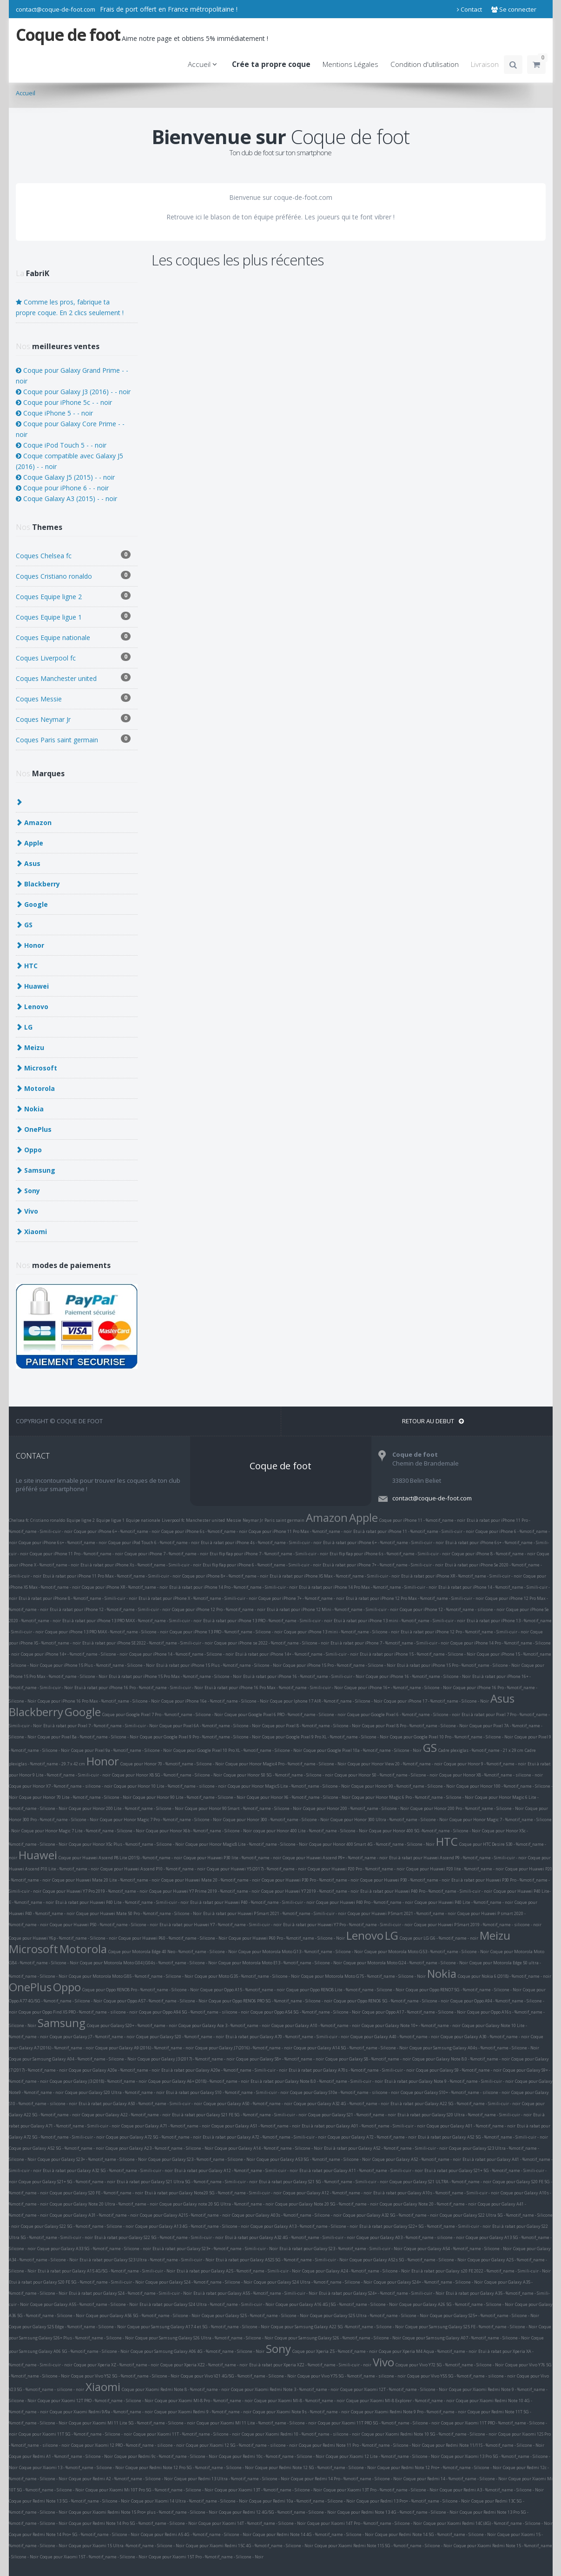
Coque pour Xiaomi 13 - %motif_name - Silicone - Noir (71, 2467)
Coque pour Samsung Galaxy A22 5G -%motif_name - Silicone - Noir (337, 2327)
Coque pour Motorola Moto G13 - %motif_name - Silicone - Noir (300, 1952)
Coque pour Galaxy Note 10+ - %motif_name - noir (411, 2025)
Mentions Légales (350, 64)
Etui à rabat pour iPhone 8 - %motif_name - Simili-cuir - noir (78, 1598)
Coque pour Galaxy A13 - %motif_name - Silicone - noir (304, 2226)
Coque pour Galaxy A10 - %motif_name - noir (315, 2025)
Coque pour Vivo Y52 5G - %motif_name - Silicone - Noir (125, 2376)
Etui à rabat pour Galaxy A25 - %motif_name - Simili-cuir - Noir (239, 2271)
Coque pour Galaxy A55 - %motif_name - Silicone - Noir (84, 2304)
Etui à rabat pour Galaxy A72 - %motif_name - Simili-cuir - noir (264, 2137)
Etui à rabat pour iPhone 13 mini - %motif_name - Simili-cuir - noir (399, 1621)
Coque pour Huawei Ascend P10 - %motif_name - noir (152, 1869)
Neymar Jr (253, 1520)
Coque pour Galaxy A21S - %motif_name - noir (185, 2215)
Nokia (441, 1973)
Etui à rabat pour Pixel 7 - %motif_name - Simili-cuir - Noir (100, 1726)
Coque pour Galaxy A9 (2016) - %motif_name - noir (144, 2048)
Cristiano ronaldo (47, 1520)
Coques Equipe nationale (73, 637)
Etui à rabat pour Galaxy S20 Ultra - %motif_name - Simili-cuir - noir (464, 2115)
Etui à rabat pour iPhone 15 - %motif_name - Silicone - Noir (417, 1654)
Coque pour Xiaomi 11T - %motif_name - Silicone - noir (186, 2434)
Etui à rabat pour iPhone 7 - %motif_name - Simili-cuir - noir (389, 1643)
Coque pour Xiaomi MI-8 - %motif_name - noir (299, 2401)
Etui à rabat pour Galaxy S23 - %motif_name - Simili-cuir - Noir (341, 2249)
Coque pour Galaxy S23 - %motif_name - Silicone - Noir (201, 2159)
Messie (233, 1520)
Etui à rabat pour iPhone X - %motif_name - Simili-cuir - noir (198, 1598)
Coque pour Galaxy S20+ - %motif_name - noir (132, 2025)
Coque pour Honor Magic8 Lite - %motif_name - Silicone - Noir (246, 1844)
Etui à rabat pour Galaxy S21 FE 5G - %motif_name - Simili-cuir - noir (239, 2115)
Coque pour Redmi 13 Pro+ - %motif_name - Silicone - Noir (413, 2501)
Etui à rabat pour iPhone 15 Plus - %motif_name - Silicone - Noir (219, 1665)
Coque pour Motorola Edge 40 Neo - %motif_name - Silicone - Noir (172, 1952)
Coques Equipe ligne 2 (73, 596)
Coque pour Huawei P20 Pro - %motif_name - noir (356, 1869)
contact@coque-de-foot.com (55, 9)
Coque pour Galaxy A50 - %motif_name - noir (248, 2103)
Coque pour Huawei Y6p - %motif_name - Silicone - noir (63, 1938)
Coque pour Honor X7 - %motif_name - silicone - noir (60, 1786)
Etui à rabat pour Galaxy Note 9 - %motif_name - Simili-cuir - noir (449, 2081)
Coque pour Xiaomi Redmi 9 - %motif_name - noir (202, 2412)
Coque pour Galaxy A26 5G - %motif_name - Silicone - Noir (456, 2304)
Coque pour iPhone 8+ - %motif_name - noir (225, 1576)
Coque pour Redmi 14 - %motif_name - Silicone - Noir (455, 2479)
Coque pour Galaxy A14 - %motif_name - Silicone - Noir (269, 2148)
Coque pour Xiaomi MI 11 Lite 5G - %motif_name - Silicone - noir (132, 2423)
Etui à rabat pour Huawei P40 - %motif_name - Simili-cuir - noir (252, 1902)
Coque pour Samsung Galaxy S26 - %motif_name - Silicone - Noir (338, 2338)
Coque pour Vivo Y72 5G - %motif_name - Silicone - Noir (450, 2365)
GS (430, 1747)
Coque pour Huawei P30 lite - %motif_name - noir (232, 1858)
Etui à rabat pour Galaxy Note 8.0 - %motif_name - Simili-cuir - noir (317, 2081)
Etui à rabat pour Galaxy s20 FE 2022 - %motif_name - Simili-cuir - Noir (481, 2271)
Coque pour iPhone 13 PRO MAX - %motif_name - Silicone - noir (106, 1632)
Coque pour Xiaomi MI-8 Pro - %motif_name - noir (204, 2401)
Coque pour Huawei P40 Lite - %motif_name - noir (464, 1902)
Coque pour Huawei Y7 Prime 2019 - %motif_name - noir (204, 1891)
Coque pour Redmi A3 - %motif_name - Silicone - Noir (492, 2490)
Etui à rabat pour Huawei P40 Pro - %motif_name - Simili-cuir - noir (426, 1891)
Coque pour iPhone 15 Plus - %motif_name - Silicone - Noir (97, 1665)
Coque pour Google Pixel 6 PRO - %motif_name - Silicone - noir (285, 1714)
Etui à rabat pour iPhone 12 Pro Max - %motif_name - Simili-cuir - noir (415, 1598)
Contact (469, 9)
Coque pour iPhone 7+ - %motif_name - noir (301, 1598)
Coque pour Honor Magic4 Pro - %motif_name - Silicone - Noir (285, 1764)
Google (83, 1711)
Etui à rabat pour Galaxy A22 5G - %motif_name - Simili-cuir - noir (455, 2103)
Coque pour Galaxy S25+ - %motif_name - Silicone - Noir (484, 2315)
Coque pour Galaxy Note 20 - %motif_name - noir (428, 2204)
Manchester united (205, 1520)
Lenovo (364, 1935)
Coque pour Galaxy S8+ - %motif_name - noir (280, 2059)
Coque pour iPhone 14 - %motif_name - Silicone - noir (181, 1654)
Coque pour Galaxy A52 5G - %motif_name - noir (56, 2148)
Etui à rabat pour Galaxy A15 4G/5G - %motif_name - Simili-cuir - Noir (106, 2271)
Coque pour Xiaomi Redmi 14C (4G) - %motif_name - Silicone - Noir (488, 2523)
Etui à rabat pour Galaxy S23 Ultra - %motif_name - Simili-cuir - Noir (146, 2260)
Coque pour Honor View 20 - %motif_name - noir (395, 1764)
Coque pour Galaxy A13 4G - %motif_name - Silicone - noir (192, 2226)
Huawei (38, 1855)
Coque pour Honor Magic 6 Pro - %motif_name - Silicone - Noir (413, 1797)
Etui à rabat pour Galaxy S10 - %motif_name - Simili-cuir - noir (227, 2092)
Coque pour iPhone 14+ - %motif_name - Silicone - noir (74, 1654)
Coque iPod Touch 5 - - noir (61, 445)
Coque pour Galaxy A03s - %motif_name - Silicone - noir (287, 2215)
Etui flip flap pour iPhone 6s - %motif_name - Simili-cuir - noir (390, 1554)
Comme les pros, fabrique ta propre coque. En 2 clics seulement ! (70, 307)
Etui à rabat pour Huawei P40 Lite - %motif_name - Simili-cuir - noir (122, 1902)
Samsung (62, 2022)
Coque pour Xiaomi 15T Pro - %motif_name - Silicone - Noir (206, 2557)
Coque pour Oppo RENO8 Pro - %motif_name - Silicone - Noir (140, 1990)
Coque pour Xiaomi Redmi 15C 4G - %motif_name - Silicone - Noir (249, 2546)
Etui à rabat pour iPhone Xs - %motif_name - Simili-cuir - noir (140, 1565)
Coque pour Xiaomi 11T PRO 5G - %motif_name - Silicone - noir (379, 2423)
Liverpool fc (173, 1520)
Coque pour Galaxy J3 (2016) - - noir (73, 391)
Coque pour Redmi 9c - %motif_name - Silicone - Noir (166, 2456)
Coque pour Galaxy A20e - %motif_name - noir (114, 2070)
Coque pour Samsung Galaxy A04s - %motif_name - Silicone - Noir (474, 2048)
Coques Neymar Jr (73, 719)
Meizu (495, 1935)
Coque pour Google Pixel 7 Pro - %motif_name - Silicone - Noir (162, 1714)
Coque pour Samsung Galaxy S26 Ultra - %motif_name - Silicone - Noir (204, 2338)
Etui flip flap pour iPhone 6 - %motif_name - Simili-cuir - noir (262, 1565)
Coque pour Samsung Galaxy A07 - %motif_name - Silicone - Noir (466, 2338)
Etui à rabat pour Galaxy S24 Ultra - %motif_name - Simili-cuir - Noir (206, 2304)
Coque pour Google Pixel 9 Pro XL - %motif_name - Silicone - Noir (325, 1737)
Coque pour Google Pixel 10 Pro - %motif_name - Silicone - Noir (451, 1737)
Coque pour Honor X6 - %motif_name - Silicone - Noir (298, 1797)
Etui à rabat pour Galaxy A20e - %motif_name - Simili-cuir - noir (224, 2070)
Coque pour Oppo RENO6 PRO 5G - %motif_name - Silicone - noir (270, 2001)
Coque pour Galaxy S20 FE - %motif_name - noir (96, 2193)
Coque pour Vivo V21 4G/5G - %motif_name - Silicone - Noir (238, 2376)
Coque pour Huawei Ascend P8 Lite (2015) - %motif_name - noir (120, 1858)
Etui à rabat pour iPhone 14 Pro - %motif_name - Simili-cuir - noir (233, 1587)
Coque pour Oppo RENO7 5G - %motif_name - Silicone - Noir (463, 1990)
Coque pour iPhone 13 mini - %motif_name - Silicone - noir (341, 1632)
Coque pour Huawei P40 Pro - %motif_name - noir (364, 1902)
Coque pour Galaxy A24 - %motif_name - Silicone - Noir (356, 2271)
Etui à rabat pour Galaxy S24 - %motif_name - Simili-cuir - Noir (130, 2293)
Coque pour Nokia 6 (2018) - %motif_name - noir (504, 1976)
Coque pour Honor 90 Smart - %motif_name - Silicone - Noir (243, 1808)
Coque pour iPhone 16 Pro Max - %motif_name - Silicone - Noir (99, 1701)
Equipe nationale (143, 1520)
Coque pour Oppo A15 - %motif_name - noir (242, 1990)
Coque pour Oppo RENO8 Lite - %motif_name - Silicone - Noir (345, 1990)
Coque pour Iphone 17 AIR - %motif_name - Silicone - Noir (326, 1701)
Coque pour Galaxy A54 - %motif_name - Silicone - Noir (458, 2249)
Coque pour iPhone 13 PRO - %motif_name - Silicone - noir (226, 1632)
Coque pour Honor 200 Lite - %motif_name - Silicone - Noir (126, 1808)
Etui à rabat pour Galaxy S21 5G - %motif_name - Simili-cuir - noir (323, 2182)
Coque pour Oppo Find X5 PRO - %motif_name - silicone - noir (78, 2012)
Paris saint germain (284, 1520)
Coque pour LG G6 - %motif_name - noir (439, 1938)
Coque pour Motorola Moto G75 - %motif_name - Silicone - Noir (363, 1976)
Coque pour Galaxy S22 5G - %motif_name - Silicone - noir (77, 2226)
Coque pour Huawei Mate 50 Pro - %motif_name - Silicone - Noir (139, 1913)
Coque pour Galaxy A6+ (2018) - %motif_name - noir (198, 2081)
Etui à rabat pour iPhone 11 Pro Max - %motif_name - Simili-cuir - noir (112, 1576)
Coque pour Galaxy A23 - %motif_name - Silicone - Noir (159, 2148)
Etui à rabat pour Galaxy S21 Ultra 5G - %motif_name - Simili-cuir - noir (187, 2182)
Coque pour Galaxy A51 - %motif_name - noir (255, 2126)
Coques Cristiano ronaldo (73, 576)
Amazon (327, 1517)
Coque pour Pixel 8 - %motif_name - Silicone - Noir (311, 1726)
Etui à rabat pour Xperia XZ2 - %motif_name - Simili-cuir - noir (310, 2365)
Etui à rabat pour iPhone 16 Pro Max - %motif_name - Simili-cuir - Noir (274, 1687)
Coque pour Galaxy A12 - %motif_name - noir (327, 2193)
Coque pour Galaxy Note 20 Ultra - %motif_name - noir (104, 2204)
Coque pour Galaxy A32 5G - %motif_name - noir (390, 2215)
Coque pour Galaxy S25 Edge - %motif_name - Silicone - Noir (67, 2327)
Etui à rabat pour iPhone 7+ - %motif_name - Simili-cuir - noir (383, 1565)
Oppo (67, 1987)
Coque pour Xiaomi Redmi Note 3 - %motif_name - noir (285, 2389)
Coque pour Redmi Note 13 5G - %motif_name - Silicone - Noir (69, 2501)
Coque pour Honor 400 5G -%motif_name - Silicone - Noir (425, 1831)
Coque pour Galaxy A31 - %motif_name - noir (94, 2215)
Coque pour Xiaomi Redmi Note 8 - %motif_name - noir (176, 2389)
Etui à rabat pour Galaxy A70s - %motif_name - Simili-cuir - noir (352, 2070)
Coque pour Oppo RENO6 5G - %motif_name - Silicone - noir (391, 2001)
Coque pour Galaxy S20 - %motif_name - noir (180, 2037)
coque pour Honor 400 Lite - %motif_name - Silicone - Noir (310, 1831)
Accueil (204, 64)
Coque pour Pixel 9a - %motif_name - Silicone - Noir (121, 1750)
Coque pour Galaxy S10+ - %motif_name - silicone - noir (455, 2092)
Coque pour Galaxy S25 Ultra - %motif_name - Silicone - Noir (369, 2315)
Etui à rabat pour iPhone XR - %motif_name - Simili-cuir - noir (461, 1576)
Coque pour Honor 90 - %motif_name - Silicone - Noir (403, 1786)
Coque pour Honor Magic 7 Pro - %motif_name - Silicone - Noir (161, 1819)
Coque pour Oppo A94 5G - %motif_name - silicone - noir (194, 2012)
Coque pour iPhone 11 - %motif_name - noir (422, 1520)
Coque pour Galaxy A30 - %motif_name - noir (485, 2037)
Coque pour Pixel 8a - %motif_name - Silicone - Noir (88, 1737)
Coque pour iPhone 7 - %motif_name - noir (166, 1554)
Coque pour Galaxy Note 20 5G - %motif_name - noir (326, 2204)
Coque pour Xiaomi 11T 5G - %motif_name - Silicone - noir (75, 2434)
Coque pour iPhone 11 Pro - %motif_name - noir (76, 1554)
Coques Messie (73, 698)
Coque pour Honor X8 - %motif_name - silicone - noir (491, 1775)
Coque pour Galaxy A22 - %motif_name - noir (126, 2115)
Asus (502, 1698)
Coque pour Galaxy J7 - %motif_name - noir (92, 2037)
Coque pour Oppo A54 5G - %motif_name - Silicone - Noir (306, 2012)
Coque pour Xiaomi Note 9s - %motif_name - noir (301, 2412)
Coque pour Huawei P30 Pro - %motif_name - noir (310, 1880)
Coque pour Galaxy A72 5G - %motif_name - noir (153, 2137)
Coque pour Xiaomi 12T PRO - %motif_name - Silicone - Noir (95, 2401)
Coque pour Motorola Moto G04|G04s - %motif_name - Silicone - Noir (148, 1963)
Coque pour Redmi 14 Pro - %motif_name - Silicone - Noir (346, 2479)
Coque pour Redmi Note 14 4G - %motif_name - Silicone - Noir (313, 2534)
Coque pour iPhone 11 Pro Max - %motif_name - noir (300, 1531)
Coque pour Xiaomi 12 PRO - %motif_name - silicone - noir (128, 2445)
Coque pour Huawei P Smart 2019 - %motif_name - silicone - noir (477, 1925)
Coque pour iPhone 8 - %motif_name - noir (493, 1554)
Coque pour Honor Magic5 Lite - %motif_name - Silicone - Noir (289, 1786)
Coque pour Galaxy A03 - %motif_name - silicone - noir (410, 2237)
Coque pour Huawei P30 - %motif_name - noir (405, 1880)
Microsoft (33, 1948)
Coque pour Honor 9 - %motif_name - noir (485, 1764)
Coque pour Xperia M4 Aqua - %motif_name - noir (428, 2351)
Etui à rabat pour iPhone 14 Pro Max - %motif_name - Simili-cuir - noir (368, 1587)
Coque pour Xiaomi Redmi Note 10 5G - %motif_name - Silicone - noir (429, 2434)
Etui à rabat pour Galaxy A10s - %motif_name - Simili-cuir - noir (436, 2193)
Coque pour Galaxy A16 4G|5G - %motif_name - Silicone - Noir (337, 2304)
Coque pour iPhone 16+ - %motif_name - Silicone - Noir (398, 1687)
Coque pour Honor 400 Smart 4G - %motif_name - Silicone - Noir (372, 1844)
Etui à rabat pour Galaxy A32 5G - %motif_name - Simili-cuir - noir (108, 2170)
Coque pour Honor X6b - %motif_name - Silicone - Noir (199, 1831)
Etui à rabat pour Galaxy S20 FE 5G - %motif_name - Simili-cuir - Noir (76, 2282)
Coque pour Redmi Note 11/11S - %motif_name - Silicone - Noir (483, 2445)
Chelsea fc (19, 1520)
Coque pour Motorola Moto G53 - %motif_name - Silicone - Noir (426, 1952)
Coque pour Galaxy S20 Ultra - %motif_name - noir (115, 2092)
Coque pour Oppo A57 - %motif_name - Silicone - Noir (155, 2001)
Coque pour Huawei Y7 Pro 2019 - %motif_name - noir (95, 1891)
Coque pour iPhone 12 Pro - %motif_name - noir (218, 1609)
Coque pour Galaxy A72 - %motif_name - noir (372, 2137)
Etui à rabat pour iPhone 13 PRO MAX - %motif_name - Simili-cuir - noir (132, 1621)
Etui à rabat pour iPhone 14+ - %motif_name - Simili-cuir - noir (296, 1654)
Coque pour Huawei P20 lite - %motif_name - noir (455, 1869)
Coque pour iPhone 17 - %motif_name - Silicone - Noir (436, 1701)
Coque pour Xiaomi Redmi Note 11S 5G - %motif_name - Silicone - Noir (383, 2546)
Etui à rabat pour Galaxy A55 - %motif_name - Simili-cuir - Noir (255, 2293)
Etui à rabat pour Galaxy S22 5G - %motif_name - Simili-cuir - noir (159, 2237)
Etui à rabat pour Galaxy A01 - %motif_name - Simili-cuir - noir (363, 2126)
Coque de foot (68, 35)
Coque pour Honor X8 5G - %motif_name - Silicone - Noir (167, 1775)
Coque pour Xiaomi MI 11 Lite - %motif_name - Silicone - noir (257, 2423)
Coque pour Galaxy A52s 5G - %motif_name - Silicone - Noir (408, 2260)
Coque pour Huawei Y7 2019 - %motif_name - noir (310, 1891)
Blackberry (36, 1711)
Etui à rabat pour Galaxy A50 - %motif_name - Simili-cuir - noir (140, 2103)
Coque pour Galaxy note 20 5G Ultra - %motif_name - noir (216, 2204)
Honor (102, 1761)
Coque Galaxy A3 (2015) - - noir (66, 498)
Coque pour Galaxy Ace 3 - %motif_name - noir (224, 2025)
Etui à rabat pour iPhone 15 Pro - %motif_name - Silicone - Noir (458, 1665)
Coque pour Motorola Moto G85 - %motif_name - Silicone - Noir (131, 1976)
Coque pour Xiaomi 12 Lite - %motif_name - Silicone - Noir (383, 2456)
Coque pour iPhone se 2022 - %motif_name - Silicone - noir (271, 1643)
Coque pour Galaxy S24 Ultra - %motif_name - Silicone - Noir (313, 2282)
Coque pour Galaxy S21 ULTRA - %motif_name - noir (440, 2182)
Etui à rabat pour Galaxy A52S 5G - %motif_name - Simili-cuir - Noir (282, 2260)
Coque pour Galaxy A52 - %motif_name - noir (416, 2159)
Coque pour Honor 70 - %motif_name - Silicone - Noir (172, 1764)
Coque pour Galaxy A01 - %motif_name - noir (471, 2126)
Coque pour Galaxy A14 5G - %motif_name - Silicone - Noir (351, 2048)
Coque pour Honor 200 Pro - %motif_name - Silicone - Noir (467, 1808)
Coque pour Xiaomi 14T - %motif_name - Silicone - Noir (252, 2523)
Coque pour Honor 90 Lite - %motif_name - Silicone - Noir (189, 1797)
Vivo (383, 2362)
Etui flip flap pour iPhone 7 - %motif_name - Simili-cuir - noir (269, 1554)
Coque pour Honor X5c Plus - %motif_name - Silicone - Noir (126, 1844)
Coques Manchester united (73, 678)
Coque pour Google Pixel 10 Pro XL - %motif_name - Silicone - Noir (237, 1750)
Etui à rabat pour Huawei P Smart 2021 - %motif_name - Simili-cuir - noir (274, 1913)
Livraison (485, 64)
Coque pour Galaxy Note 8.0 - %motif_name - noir (461, 2059)
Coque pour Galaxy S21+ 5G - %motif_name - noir (67, 2182)
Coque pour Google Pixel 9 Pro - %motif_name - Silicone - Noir (200, 1737)
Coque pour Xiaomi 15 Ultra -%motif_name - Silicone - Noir (127, 2546)
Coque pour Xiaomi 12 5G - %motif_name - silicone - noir (241, 2445)
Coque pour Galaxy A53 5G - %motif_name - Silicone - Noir (314, 2159)
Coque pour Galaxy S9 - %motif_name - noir (459, 2070)
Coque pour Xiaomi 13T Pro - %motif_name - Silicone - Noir (380, 2490)
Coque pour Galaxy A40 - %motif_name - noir (394, 2037)
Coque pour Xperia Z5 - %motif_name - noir (334, 2351)
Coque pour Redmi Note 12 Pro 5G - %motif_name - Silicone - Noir (189, 2467)
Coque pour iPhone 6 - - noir (62, 487)
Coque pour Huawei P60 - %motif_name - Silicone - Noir (173, 1938)
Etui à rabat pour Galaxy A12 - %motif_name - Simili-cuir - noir (236, 2170)
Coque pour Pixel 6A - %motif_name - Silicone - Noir (210, 1726)
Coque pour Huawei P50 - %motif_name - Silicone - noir (104, 1925)
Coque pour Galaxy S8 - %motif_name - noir (368, 2059)
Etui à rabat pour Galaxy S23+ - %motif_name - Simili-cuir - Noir (215, 2249)
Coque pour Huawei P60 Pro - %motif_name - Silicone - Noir (287, 1938)
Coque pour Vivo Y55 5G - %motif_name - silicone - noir (461, 2376)
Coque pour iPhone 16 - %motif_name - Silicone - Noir (418, 1676)
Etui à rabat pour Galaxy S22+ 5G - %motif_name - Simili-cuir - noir (425, 2226)
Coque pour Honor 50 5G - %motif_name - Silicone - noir (278, 1775)
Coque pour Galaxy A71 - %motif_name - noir (165, 2126)
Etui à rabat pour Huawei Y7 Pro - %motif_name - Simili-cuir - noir (348, 1925)
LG (391, 1935)
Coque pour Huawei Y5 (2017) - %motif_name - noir (256, 1869)
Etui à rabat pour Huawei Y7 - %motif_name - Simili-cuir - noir (220, 1925)
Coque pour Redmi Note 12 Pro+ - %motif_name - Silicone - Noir (439, 2467)
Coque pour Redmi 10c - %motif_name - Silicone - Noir (271, 2456)
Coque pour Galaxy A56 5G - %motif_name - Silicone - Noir (143, 2315)
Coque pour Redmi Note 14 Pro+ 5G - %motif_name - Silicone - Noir (74, 2534)
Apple (363, 1517)
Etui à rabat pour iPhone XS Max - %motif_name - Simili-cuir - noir (335, 1576)
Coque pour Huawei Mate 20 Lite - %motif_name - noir (106, 1880)
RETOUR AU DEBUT (433, 1421)
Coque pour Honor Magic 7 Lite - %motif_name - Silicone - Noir (83, 1831)
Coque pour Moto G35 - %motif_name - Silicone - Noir (247, 1976)
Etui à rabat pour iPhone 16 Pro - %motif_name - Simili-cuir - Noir (138, 1687)
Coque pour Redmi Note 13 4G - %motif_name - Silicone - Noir (397, 2512)
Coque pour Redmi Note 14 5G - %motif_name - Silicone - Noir (435, 2534)
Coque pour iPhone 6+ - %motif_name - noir (117, 1531)
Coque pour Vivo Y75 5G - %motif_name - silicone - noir (351, 2376)
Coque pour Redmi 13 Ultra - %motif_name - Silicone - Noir (232, 2479)
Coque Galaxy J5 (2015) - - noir (65, 477)
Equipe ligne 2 (80, 1520)
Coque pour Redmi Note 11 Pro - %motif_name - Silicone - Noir (360, 2445)
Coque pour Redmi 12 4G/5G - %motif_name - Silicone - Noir (277, 2512)
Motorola (83, 1948)
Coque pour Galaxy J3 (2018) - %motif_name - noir (98, 2081)
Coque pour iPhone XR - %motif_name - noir (125, 1587)
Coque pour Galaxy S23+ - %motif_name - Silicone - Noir (92, 2159)
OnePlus (30, 1987)
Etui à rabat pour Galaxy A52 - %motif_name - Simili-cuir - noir (386, 2148)
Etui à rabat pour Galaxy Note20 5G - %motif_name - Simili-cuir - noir (213, 2193)
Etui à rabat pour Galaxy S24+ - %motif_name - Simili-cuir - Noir (381, 2293)
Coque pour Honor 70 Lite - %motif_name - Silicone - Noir (75, 1797)
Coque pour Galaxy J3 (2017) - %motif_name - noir (186, 2059)
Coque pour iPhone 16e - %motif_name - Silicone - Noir (215, 1701)
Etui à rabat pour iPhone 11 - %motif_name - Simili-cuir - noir (413, 1531)
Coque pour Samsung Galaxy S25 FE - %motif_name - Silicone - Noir (471, 2327)
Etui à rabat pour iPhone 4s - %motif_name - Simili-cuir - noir (261, 1542)
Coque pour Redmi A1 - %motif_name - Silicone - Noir (61, 2456)
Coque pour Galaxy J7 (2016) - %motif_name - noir (243, 2048)
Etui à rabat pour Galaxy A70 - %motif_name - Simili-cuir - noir (287, 2037)
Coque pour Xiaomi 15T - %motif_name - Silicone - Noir (93, 2557)
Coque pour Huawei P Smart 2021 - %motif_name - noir (402, 1913)
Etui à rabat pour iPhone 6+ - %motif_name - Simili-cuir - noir (383, 1542)
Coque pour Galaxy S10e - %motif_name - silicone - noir (344, 2092)
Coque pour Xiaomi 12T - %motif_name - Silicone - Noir (394, 2389)
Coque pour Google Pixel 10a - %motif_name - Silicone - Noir (363, 1750)
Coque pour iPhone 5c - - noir (64, 402)
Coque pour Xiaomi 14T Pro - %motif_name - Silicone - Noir (364, 2523)
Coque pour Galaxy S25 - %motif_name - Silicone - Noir (255, 2315)
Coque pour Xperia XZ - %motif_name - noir (116, 2365)
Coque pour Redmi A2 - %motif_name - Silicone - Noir (121, 2479)
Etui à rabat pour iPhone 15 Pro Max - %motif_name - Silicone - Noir (175, 1676)
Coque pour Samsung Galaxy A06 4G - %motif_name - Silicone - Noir (197, 2351)
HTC (447, 1841)
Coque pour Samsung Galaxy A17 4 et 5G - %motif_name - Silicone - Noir (198, 2327)
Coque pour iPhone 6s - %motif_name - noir (204, 1531)
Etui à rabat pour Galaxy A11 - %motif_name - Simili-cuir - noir (361, 2170)
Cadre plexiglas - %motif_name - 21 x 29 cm (480, 1750)
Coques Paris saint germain (73, 739)
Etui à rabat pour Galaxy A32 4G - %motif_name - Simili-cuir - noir (290, 2237)
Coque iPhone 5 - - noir (54, 413)
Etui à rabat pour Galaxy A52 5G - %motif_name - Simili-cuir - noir (483, 2137)
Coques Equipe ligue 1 (73, 616)
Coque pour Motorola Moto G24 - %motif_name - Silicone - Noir (405, 1963)
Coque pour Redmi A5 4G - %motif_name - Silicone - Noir (196, 2534)
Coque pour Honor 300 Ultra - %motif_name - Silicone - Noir (389, 1819)
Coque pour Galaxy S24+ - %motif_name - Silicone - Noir (428, 2282)
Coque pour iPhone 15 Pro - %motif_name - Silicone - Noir (339, 1665)
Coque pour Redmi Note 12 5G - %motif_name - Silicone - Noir (315, 2467)
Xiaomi (103, 2386)
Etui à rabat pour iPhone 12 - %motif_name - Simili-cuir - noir (110, 1609)
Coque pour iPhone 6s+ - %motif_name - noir (63, 1542)
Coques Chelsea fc (73, 555)
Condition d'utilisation (424, 64)
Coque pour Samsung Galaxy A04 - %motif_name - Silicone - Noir (72, 2059)
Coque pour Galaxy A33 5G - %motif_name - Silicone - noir (94, 2249)
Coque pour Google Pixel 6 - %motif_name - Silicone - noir (403, 1714)
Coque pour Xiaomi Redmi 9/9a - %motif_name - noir (101, 2412)
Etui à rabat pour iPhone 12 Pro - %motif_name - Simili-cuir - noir (465, 1632)
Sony (278, 2348)
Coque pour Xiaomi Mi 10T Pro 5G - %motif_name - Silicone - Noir (149, 2490)
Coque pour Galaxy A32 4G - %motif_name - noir (341, 2103)
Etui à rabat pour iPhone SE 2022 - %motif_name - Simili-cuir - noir (147, 1643)
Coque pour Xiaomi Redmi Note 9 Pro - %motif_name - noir (408, 2412)
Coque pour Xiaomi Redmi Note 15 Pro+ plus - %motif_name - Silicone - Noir (143, 2512)
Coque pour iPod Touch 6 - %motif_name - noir (153, 1542)
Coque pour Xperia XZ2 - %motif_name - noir (204, 2365)
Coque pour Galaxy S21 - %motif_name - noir (352, 2115)
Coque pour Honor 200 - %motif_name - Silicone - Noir (356, 1808)
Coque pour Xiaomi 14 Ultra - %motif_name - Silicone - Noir (189, 2501)
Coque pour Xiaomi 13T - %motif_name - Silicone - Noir (268, 2490)
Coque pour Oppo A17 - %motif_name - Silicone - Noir (414, 2012)
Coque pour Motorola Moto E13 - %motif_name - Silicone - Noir (280, 1963)
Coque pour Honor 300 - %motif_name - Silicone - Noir (276, 1819)
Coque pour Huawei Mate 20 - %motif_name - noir (210, 1880)
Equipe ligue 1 (110, 1520)
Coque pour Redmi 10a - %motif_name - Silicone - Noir (302, 2501)
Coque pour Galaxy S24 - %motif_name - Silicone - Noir (198, 2282)
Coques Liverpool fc (73, 657)
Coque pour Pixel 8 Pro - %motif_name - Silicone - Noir (415, 1726)
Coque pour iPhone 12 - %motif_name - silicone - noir (452, 1609)
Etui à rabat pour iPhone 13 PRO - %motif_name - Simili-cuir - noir (267, 1621)
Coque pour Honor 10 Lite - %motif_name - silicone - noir (170, 1786)
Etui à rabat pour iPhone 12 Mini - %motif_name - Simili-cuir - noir (332, 1609)
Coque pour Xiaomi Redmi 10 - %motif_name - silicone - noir (301, 2434)
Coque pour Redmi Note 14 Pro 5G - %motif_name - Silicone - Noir (133, 2523)
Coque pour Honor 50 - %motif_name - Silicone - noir (386, 1775)
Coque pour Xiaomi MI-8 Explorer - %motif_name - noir (400, 2401)
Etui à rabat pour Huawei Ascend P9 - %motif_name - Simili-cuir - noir (458, 1858)
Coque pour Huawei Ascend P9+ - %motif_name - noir (335, 1858)
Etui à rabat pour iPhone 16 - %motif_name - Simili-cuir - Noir (303, 1676)
